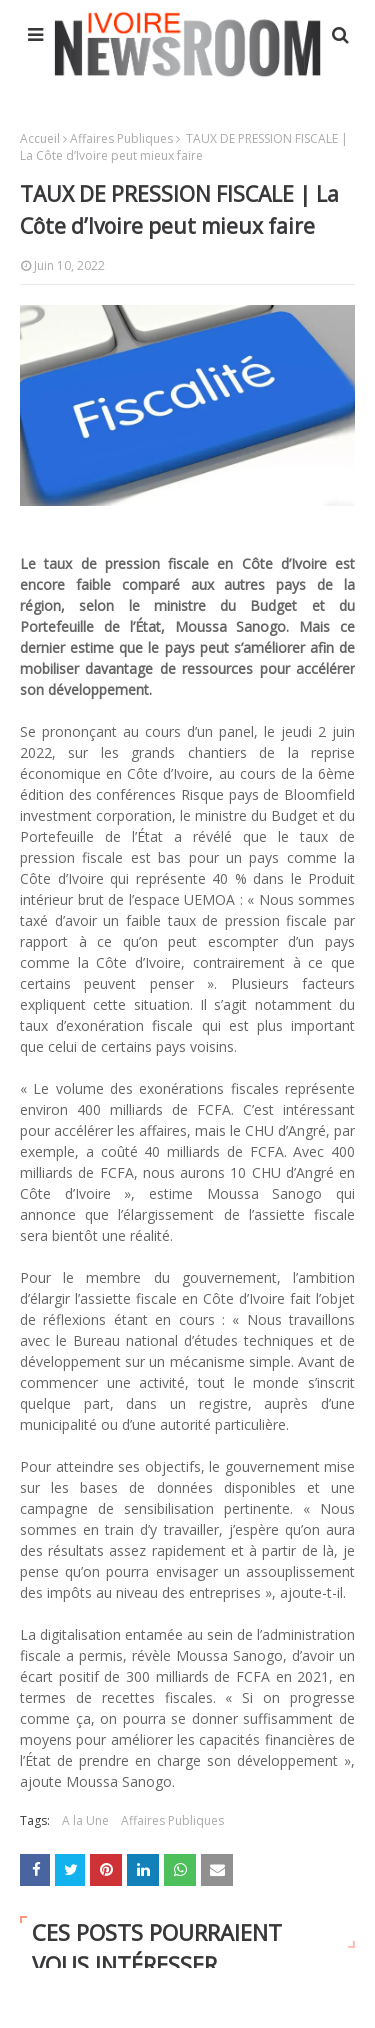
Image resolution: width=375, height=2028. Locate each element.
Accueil (40, 138)
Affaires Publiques (121, 138)
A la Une (85, 1820)
